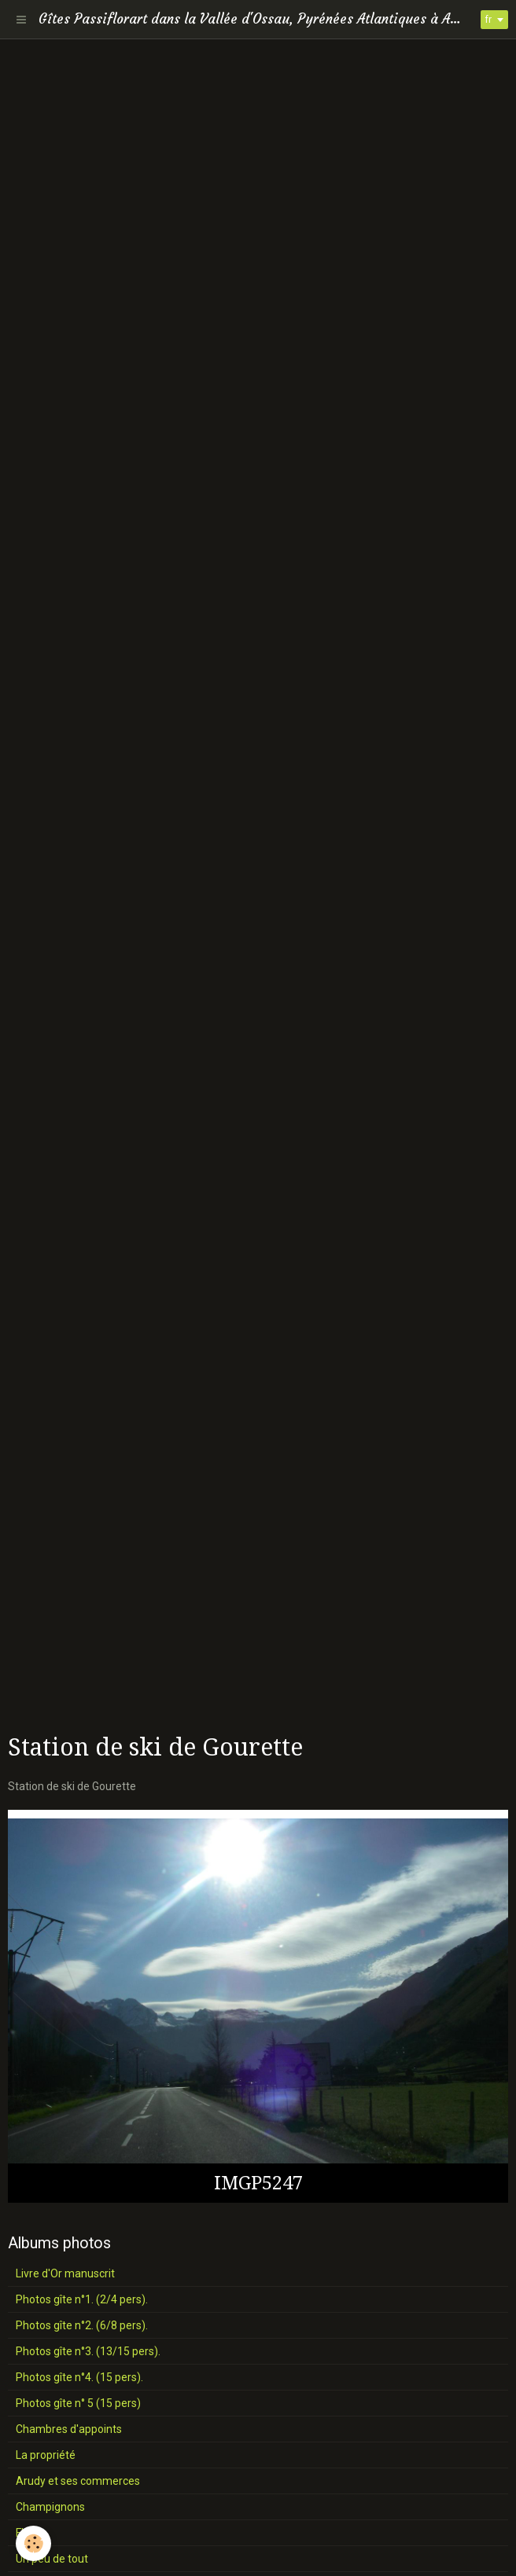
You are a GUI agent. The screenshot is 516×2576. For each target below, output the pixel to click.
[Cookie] (33, 2543)
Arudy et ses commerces (78, 2481)
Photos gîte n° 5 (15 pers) (78, 2403)
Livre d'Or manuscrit (65, 2273)
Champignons (50, 2507)
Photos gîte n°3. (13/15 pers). (88, 2351)
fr (488, 19)
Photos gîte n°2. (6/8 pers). (82, 2325)
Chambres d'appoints (69, 2429)
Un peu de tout (52, 2558)
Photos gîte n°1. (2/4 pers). (82, 2299)
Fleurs (31, 2532)
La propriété (46, 2455)
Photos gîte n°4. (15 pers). (79, 2377)
